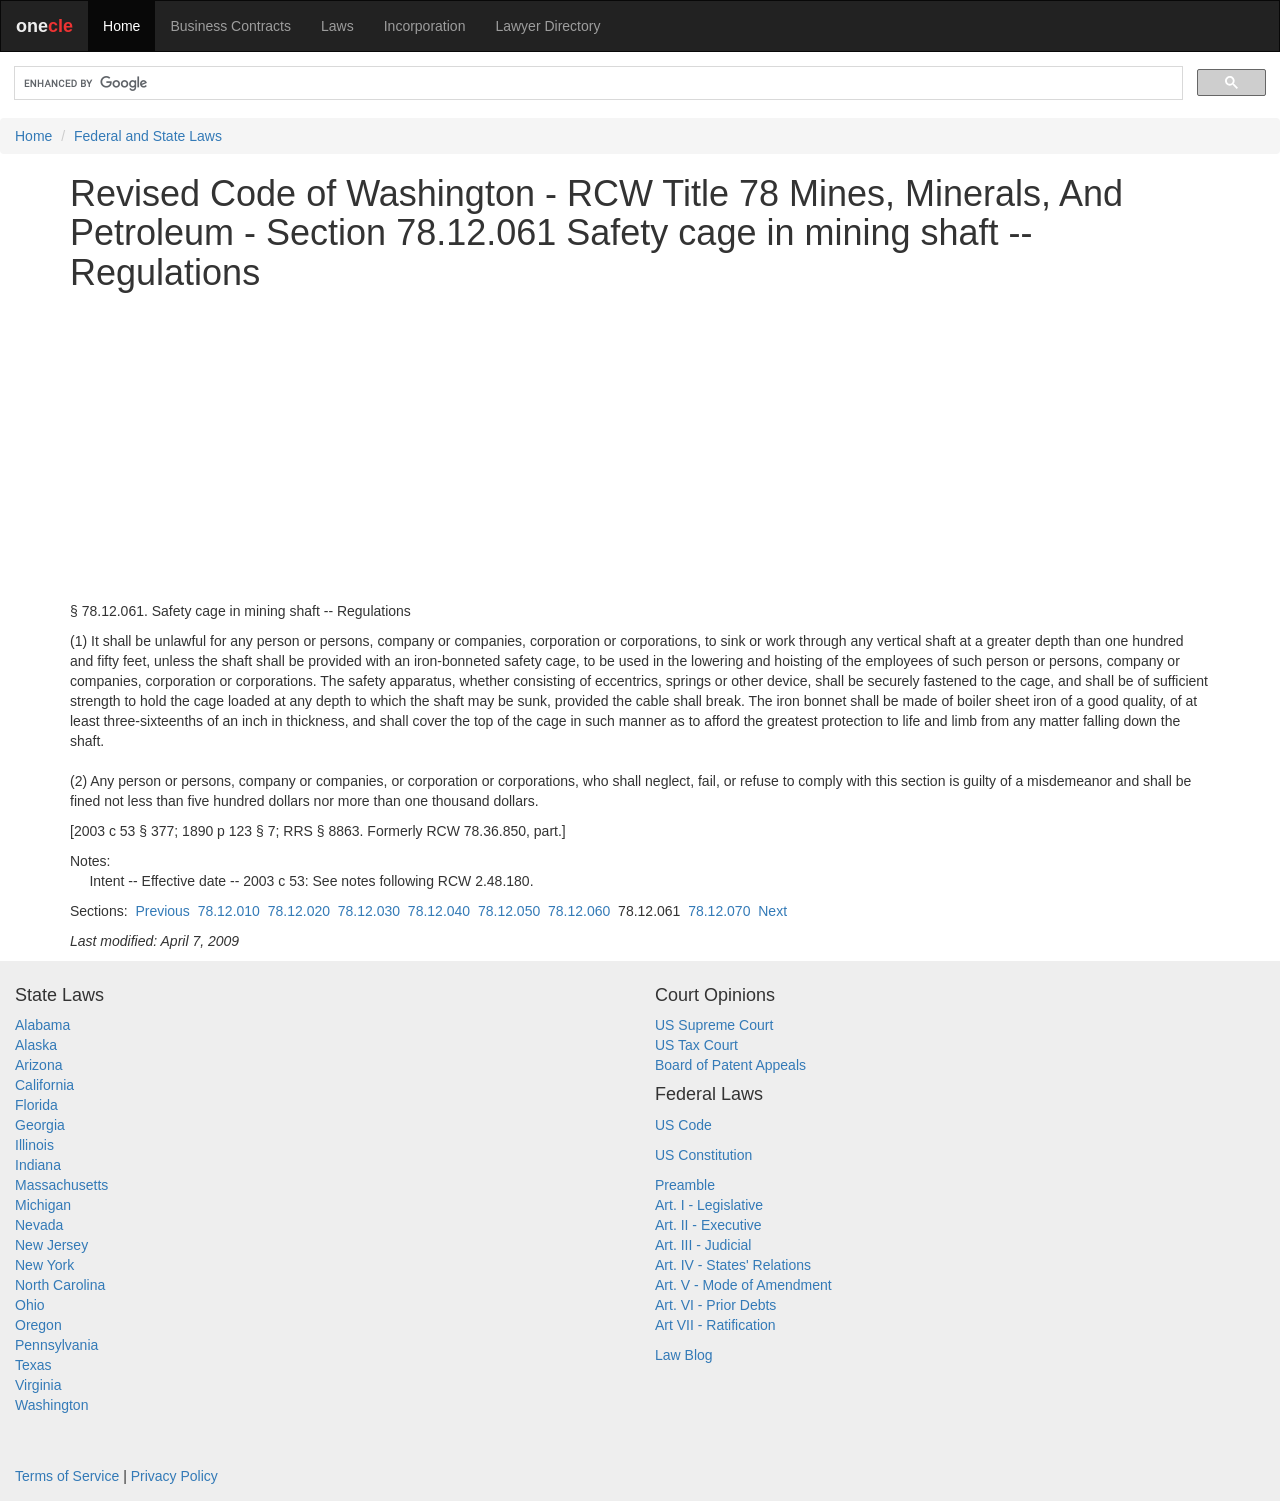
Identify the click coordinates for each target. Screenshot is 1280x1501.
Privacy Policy (174, 1476)
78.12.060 (579, 911)
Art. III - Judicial (703, 1245)
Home (121, 26)
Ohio (30, 1305)
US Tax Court (696, 1045)
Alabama (42, 1025)
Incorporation (425, 26)
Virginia (38, 1385)
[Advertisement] (640, 447)
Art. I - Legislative (709, 1205)
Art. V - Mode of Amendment (743, 1285)
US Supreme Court (714, 1025)
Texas (33, 1365)
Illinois (34, 1145)
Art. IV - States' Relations (733, 1265)
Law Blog (684, 1355)
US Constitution (703, 1155)
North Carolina (60, 1285)
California (44, 1085)
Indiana (38, 1165)
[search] (596, 83)
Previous (162, 911)
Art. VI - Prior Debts (715, 1305)
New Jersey (51, 1245)
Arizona (38, 1065)
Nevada (39, 1225)
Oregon (38, 1325)
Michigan (43, 1205)
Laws (337, 26)
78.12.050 (509, 911)
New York (44, 1265)
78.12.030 (369, 911)
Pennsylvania (56, 1345)
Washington (51, 1405)
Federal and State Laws (148, 136)
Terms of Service (67, 1476)
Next (772, 911)
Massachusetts (61, 1185)
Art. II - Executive (708, 1225)
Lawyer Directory (547, 26)
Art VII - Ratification (715, 1325)
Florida (36, 1105)
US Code (683, 1125)
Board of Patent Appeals (730, 1065)
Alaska (36, 1045)
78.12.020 (299, 911)
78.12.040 (439, 911)
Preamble (685, 1185)
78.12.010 (229, 911)
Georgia (40, 1125)
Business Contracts (230, 26)
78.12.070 (719, 911)
